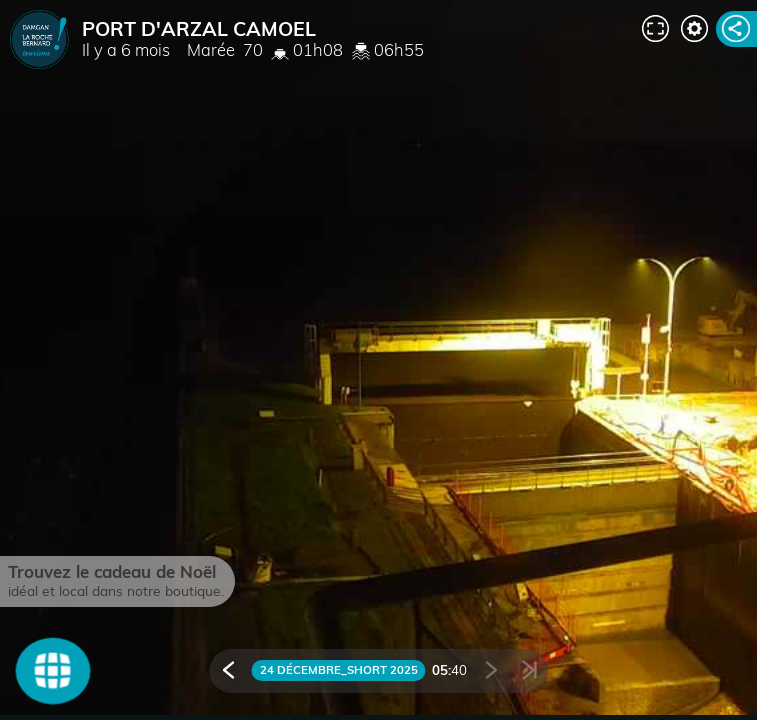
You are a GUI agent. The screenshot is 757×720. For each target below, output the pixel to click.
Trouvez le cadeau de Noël (112, 571)
